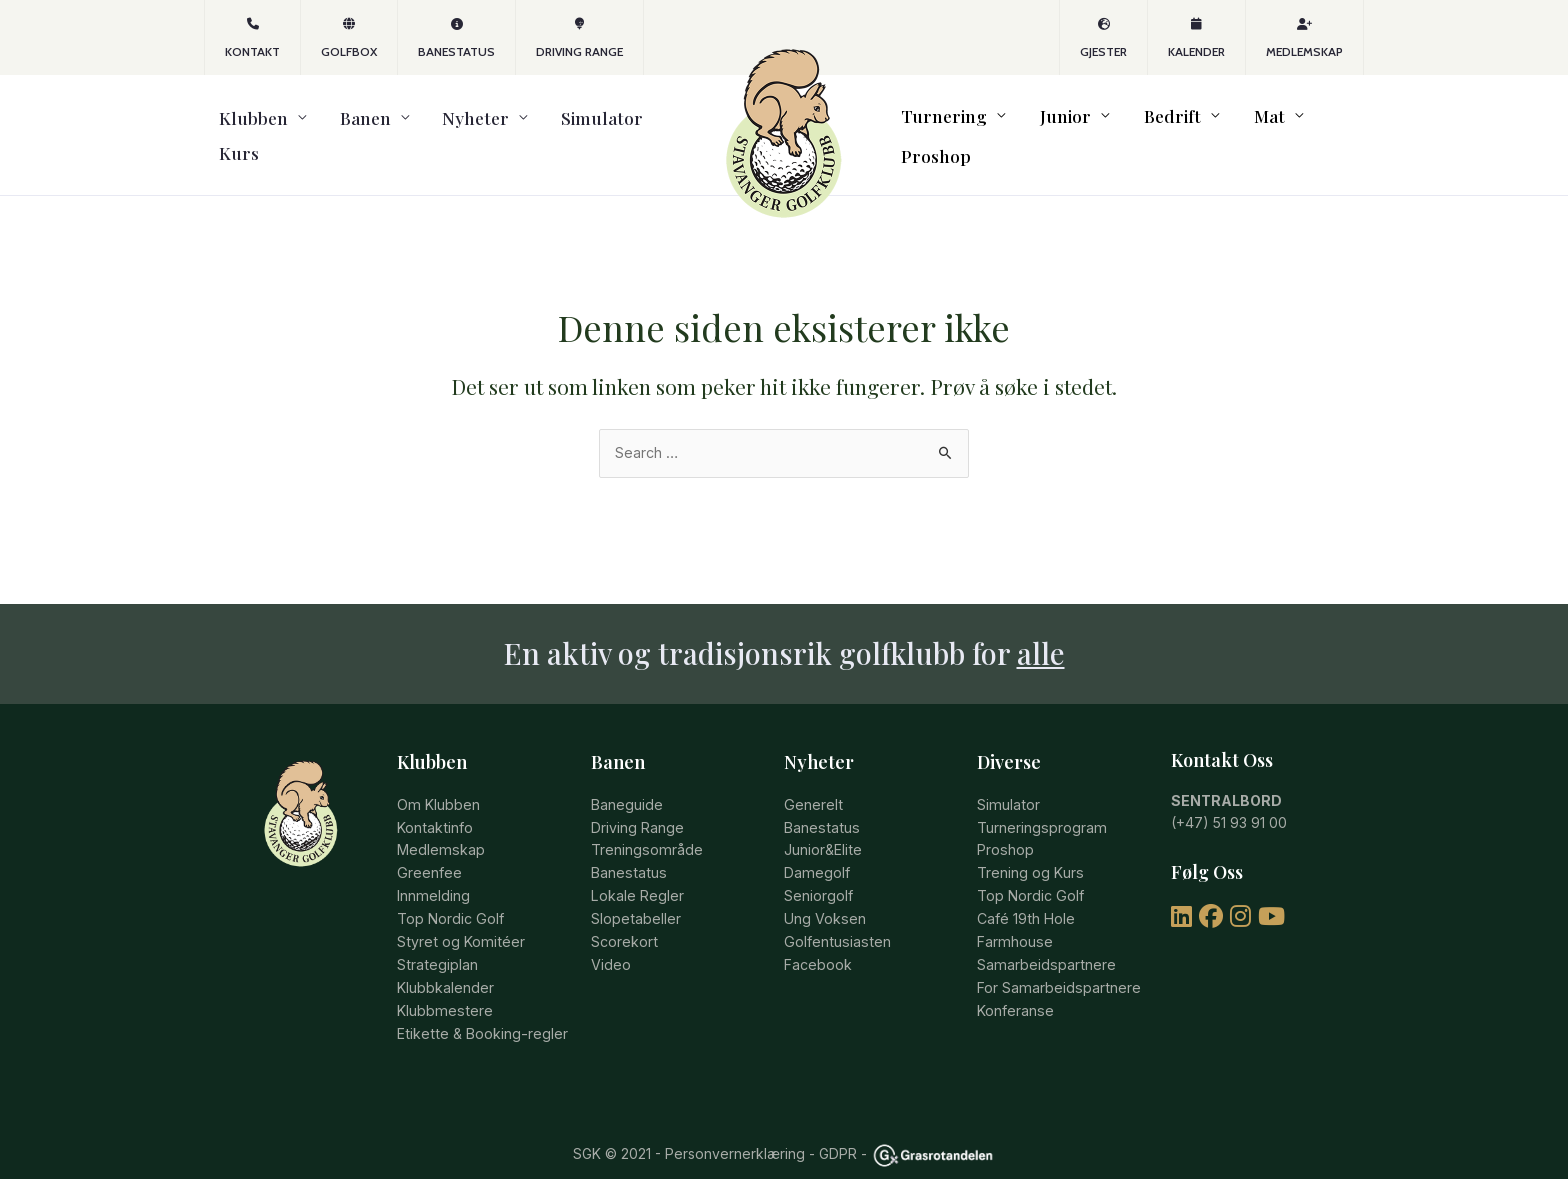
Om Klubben (437, 781)
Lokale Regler (637, 871)
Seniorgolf (818, 871)
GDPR (838, 1125)
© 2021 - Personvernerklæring (703, 1125)
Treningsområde (645, 826)
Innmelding (432, 871)
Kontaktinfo (434, 803)
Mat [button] (1230, 124)
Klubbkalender (445, 960)
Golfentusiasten (835, 915)
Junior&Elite (822, 826)
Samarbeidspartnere (1044, 938)
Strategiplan (436, 938)
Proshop (1319, 124)
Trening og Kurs (1030, 848)
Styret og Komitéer (458, 915)
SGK (587, 1125)
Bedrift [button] (1148, 124)
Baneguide (627, 781)
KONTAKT (252, 38)
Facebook (818, 938)
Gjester (1103, 38)
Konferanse (1015, 983)
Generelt (812, 781)
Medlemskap (1304, 38)
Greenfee (429, 848)
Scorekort (624, 915)
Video (611, 938)
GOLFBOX (349, 38)
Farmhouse (1013, 915)
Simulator (531, 124)
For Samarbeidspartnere (1057, 960)
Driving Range (579, 38)
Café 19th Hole (1025, 893)
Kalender (1196, 38)
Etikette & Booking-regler (480, 1005)
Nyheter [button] (423, 124)
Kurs (607, 124)
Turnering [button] (950, 124)
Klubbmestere (443, 983)
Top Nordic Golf (450, 893)
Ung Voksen (824, 893)
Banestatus (456, 38)
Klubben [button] (238, 124)
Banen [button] (331, 124)
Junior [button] (1056, 124)
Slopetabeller (635, 893)
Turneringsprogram (1040, 803)
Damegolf (816, 848)
